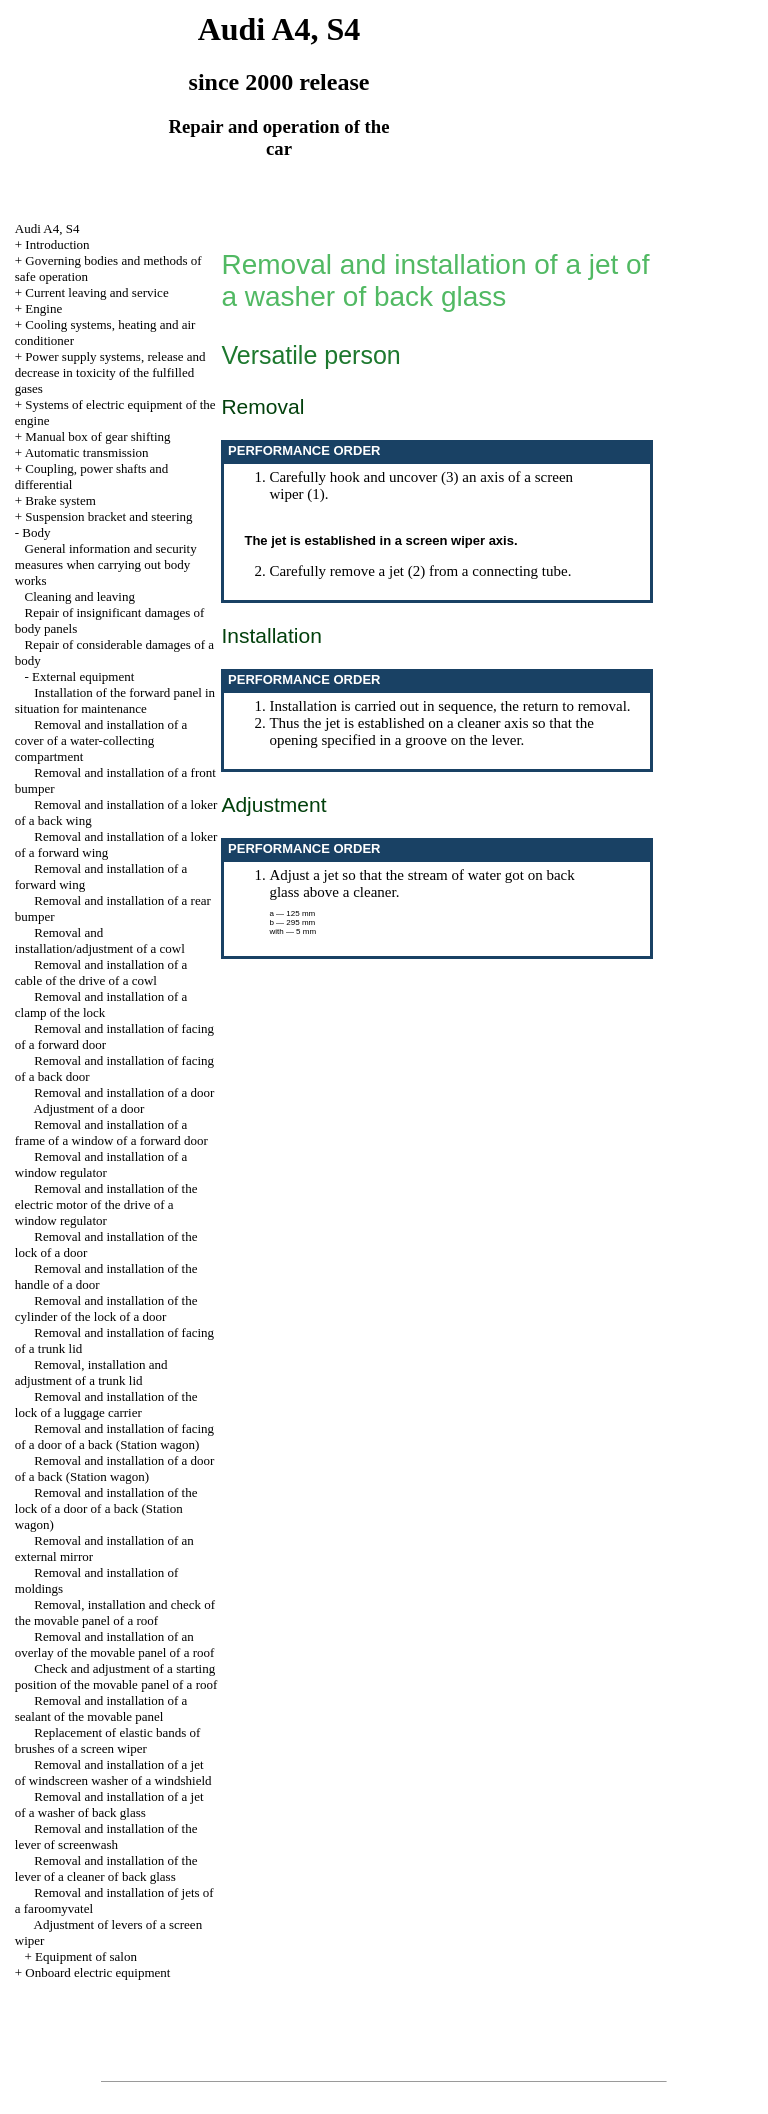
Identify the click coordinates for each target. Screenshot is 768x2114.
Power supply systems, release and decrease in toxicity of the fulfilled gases (110, 372)
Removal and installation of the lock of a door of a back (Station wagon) (106, 1508)
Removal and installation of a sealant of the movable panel (101, 1708)
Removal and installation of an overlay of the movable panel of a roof (115, 1644)
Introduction (57, 244)
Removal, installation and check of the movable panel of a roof (115, 1612)
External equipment (83, 676)
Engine (43, 308)
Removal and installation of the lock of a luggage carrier (106, 1404)
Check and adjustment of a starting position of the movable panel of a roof (116, 1676)
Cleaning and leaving (80, 596)
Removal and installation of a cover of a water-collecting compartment (101, 740)
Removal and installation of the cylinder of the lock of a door (106, 1308)
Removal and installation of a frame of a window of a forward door (111, 1132)
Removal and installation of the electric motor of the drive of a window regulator (106, 1204)
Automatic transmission (87, 452)
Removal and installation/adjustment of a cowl (100, 940)
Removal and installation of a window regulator (101, 1164)
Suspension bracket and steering (108, 516)
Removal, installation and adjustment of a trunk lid (91, 1372)
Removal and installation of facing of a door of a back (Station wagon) (114, 1436)
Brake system (60, 500)
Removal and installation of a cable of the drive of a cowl (101, 972)
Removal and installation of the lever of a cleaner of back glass (106, 1868)
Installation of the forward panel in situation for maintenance (115, 700)
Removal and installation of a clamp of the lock (101, 1004)
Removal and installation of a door (124, 1092)
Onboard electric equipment (97, 1972)
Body (36, 532)
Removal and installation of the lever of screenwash (106, 1836)
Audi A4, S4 (47, 228)
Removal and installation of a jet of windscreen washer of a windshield (113, 1772)
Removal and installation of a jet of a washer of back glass (109, 1804)
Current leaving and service (96, 292)
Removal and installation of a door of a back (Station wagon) (115, 1468)
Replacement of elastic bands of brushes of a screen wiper (108, 1740)
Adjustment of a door (89, 1108)
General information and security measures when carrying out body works (106, 564)
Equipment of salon (86, 1956)
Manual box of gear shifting (97, 436)
